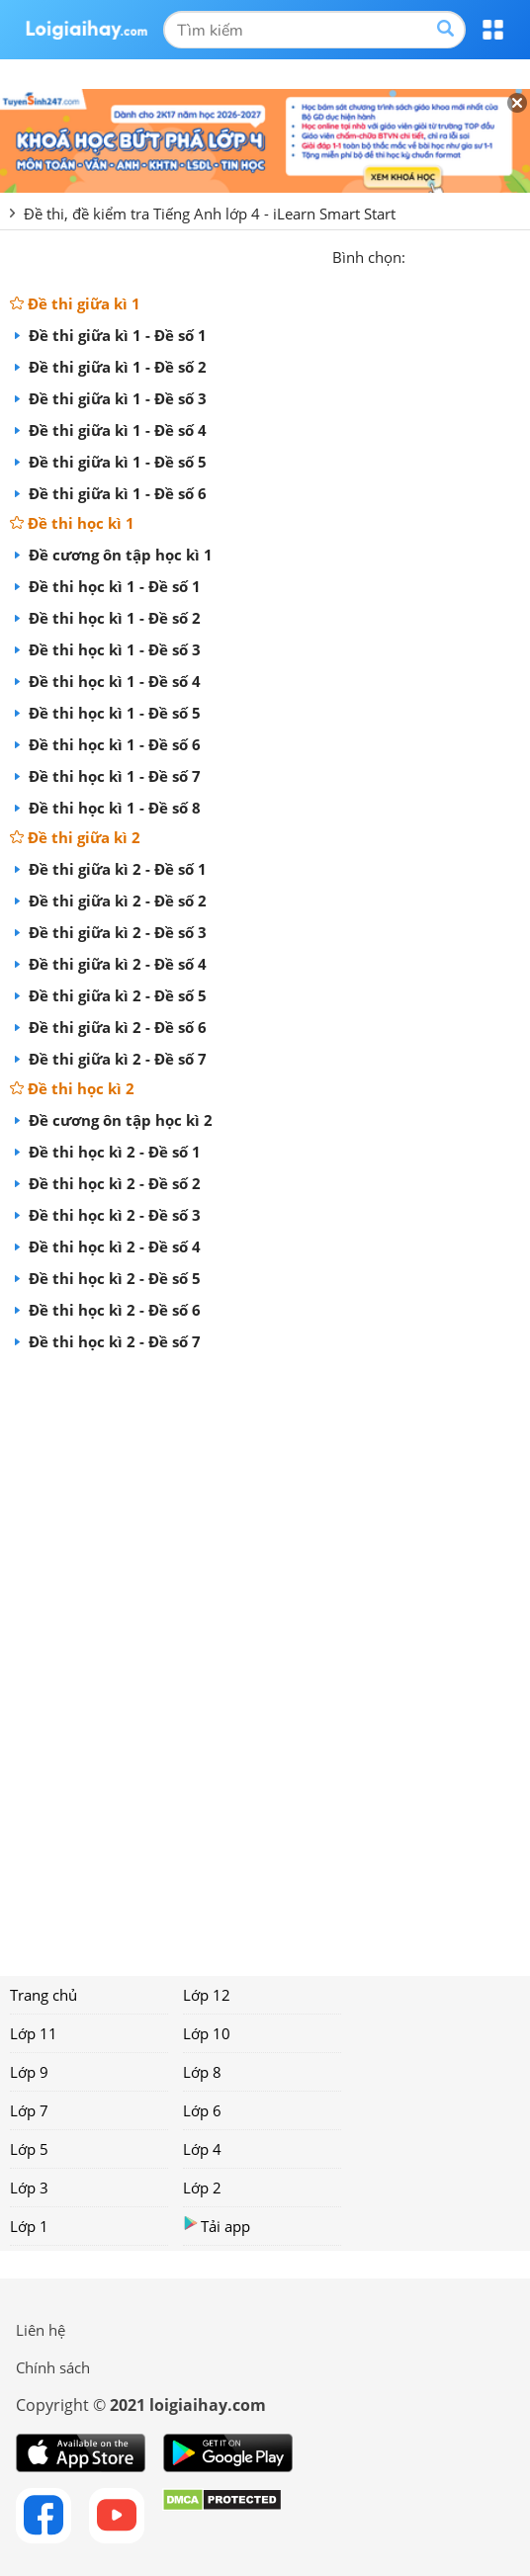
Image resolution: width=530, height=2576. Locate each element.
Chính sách (53, 2367)
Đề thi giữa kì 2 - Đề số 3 (116, 932)
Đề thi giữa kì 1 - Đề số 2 (116, 367)
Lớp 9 (29, 2072)
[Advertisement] (265, 1656)
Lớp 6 (202, 2110)
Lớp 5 (29, 2149)
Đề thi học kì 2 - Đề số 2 (113, 1183)
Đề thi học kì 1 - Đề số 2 (113, 618)
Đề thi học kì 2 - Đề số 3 (113, 1215)
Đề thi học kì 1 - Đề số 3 (113, 649)
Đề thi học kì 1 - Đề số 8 (124, 807)
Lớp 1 (29, 2226)
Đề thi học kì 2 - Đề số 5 (113, 1278)
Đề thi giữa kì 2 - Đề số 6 (127, 1027)
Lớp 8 (202, 2072)
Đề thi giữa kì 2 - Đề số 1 (116, 869)
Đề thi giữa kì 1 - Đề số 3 (116, 398)
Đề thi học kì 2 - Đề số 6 (124, 1310)
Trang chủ (43, 1995)
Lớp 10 (206, 2033)
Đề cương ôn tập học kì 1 (119, 554)
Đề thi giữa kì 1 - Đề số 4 (116, 430)
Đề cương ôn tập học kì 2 (119, 1120)
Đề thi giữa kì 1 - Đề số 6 (116, 493)
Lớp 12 (206, 1995)
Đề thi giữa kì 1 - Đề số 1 (116, 335)
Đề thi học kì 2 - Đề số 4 (113, 1246)
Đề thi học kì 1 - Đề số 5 (113, 713)
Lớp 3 (29, 2187)
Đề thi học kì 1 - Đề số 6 (124, 744)
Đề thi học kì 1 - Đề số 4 (113, 681)
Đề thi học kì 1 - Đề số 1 (113, 586)
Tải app (216, 2225)
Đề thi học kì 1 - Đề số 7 (124, 776)
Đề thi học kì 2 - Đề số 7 (124, 1341)
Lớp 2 (202, 2187)
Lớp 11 (33, 2033)
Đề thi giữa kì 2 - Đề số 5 (116, 995)
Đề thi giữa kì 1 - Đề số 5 (116, 462)
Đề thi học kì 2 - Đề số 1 (113, 1151)
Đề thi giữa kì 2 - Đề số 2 (116, 900)
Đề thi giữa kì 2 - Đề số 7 (127, 1059)
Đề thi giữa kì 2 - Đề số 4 (116, 964)
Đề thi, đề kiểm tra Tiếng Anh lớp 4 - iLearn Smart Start (210, 213)
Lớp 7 (29, 2110)
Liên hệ (40, 2330)
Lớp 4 (202, 2149)
